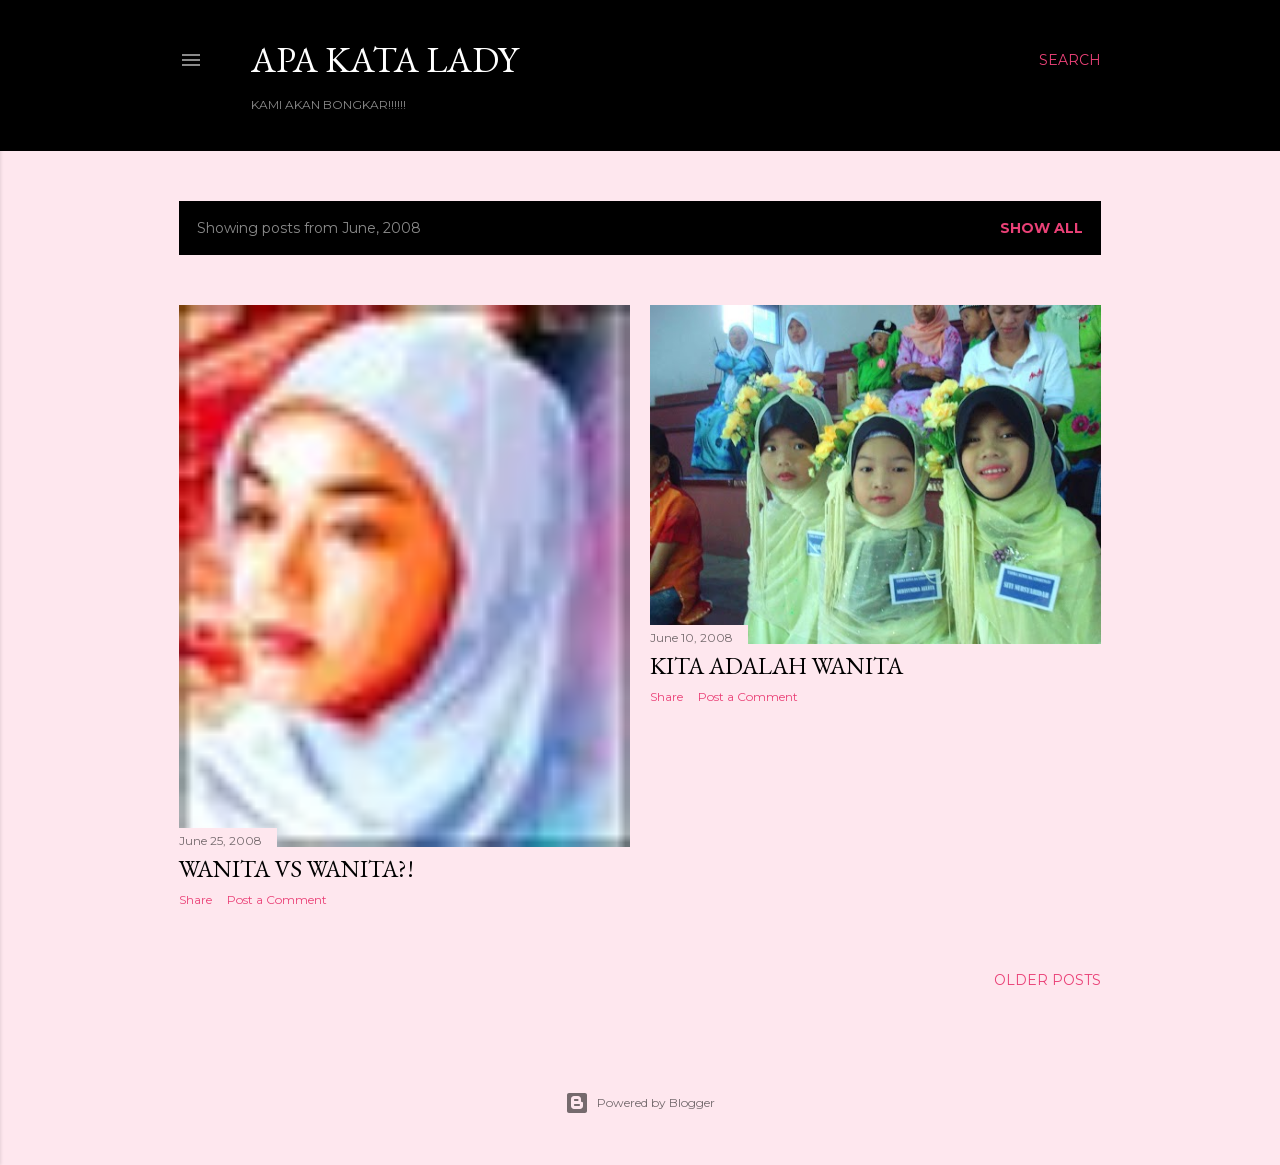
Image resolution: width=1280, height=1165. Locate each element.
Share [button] (195, 899)
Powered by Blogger (640, 1103)
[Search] (1070, 60)
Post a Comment (277, 899)
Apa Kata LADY (384, 59)
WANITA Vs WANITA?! (296, 868)
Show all (1041, 228)
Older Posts (1047, 980)
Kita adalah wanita (776, 665)
